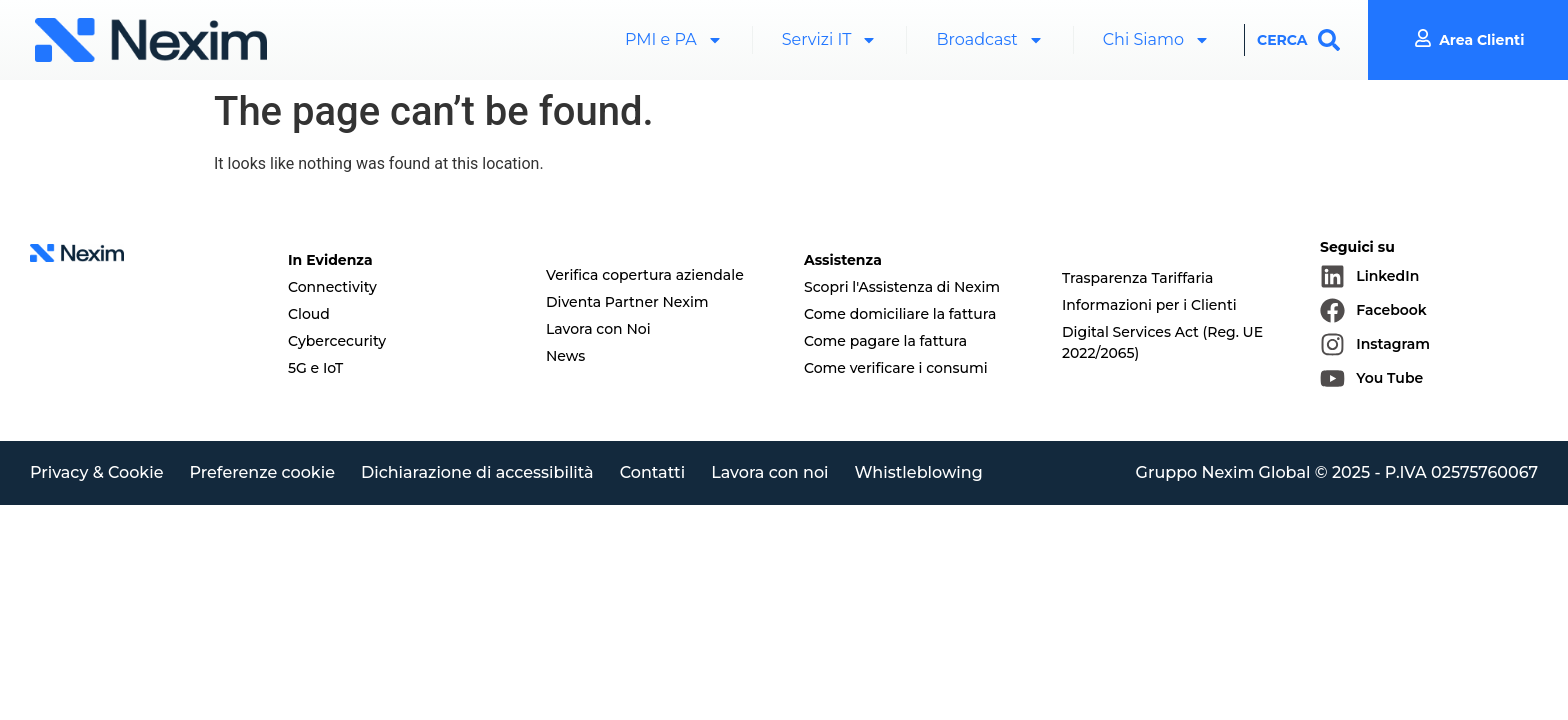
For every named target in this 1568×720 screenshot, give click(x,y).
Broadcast (989, 40)
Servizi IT (830, 40)
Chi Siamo (1156, 40)
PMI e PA (674, 40)
